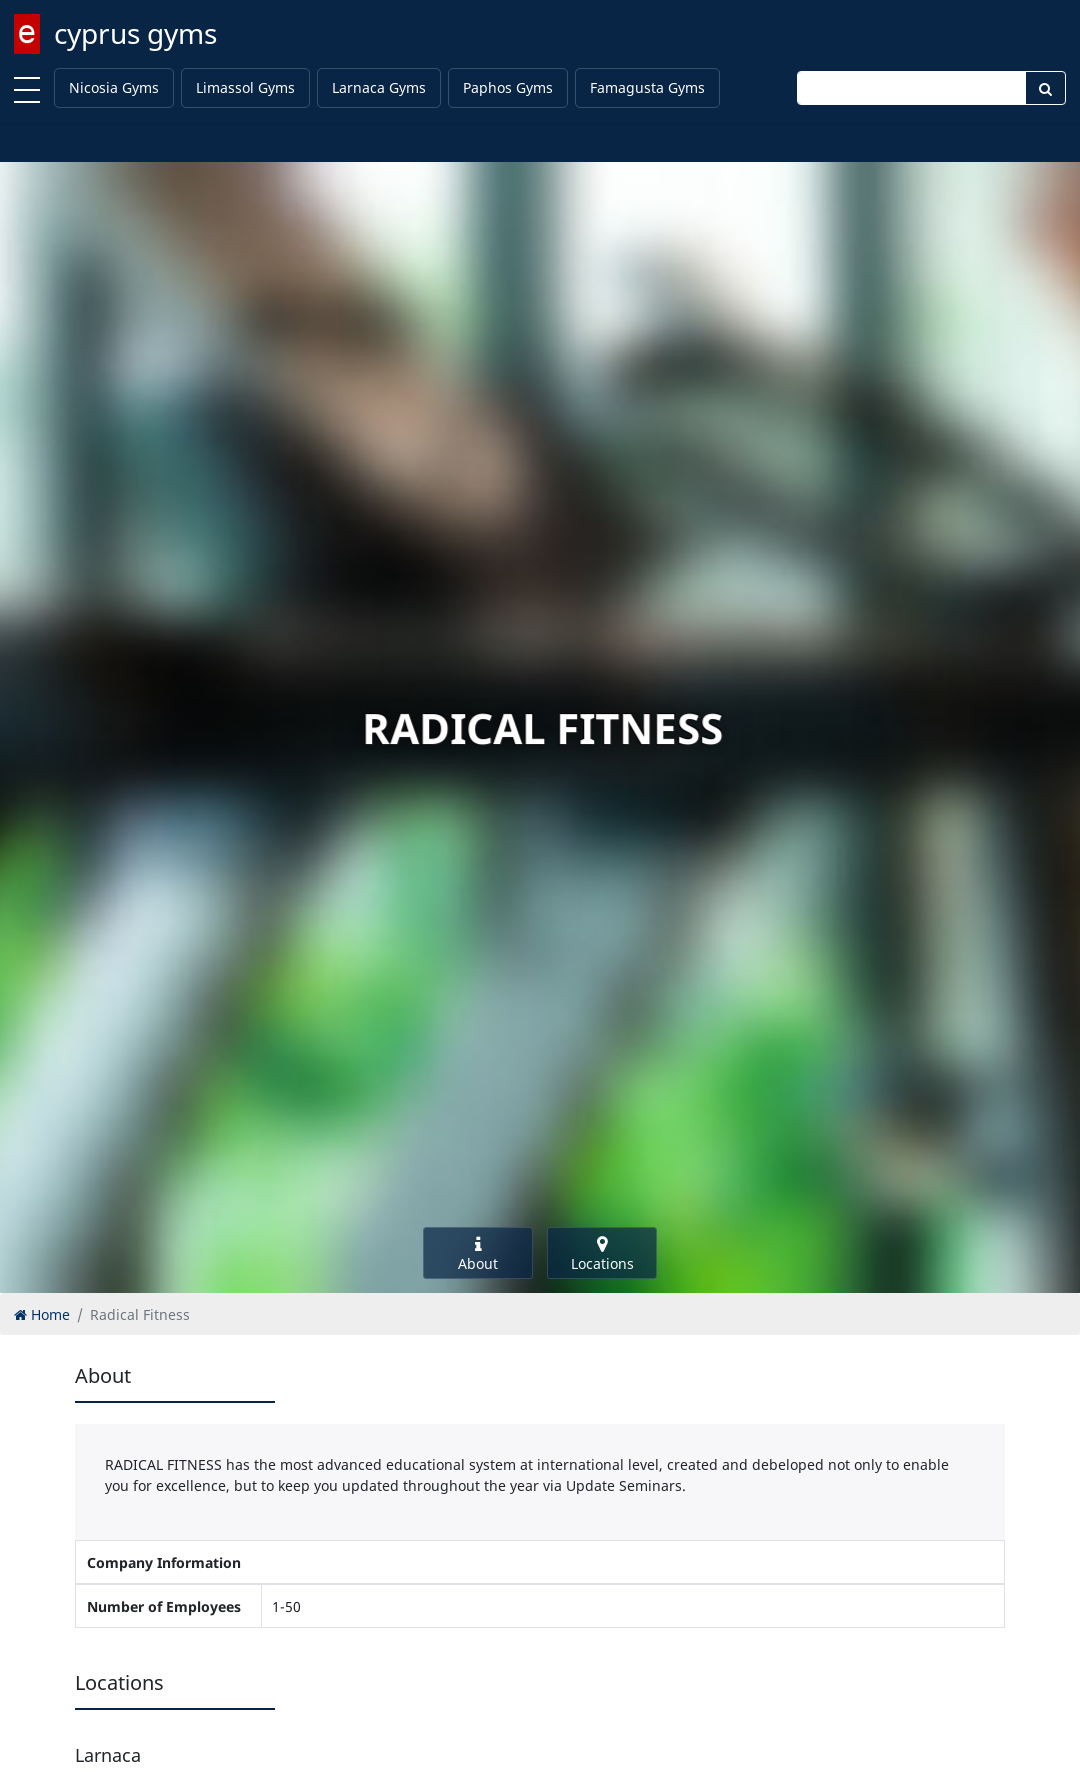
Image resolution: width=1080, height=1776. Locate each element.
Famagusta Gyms (647, 87)
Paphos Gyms (508, 87)
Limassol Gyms (245, 87)
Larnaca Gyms (379, 87)
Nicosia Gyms (114, 87)
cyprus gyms (135, 33)
